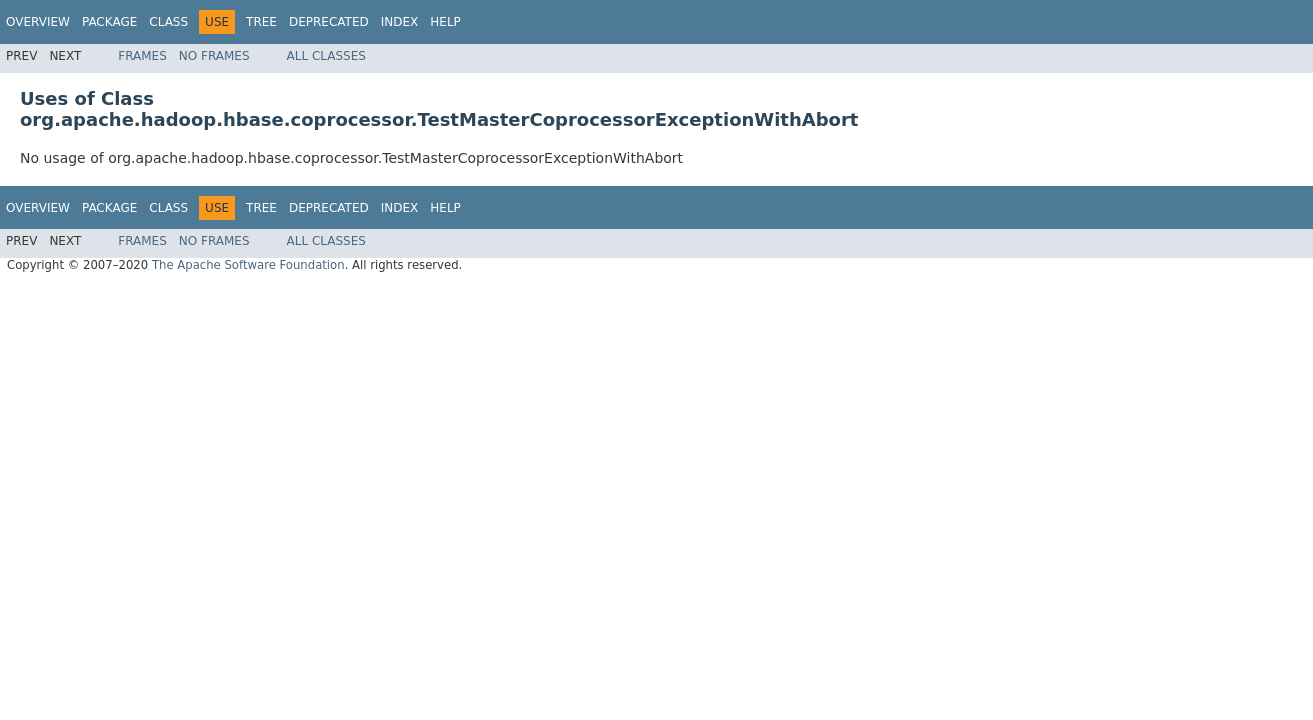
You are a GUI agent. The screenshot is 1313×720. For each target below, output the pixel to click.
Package (109, 22)
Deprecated (329, 22)
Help (445, 22)
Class (168, 22)
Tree (261, 22)
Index (400, 22)
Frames (142, 56)
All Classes (326, 56)
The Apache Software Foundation (248, 265)
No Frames (214, 56)
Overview (38, 22)
